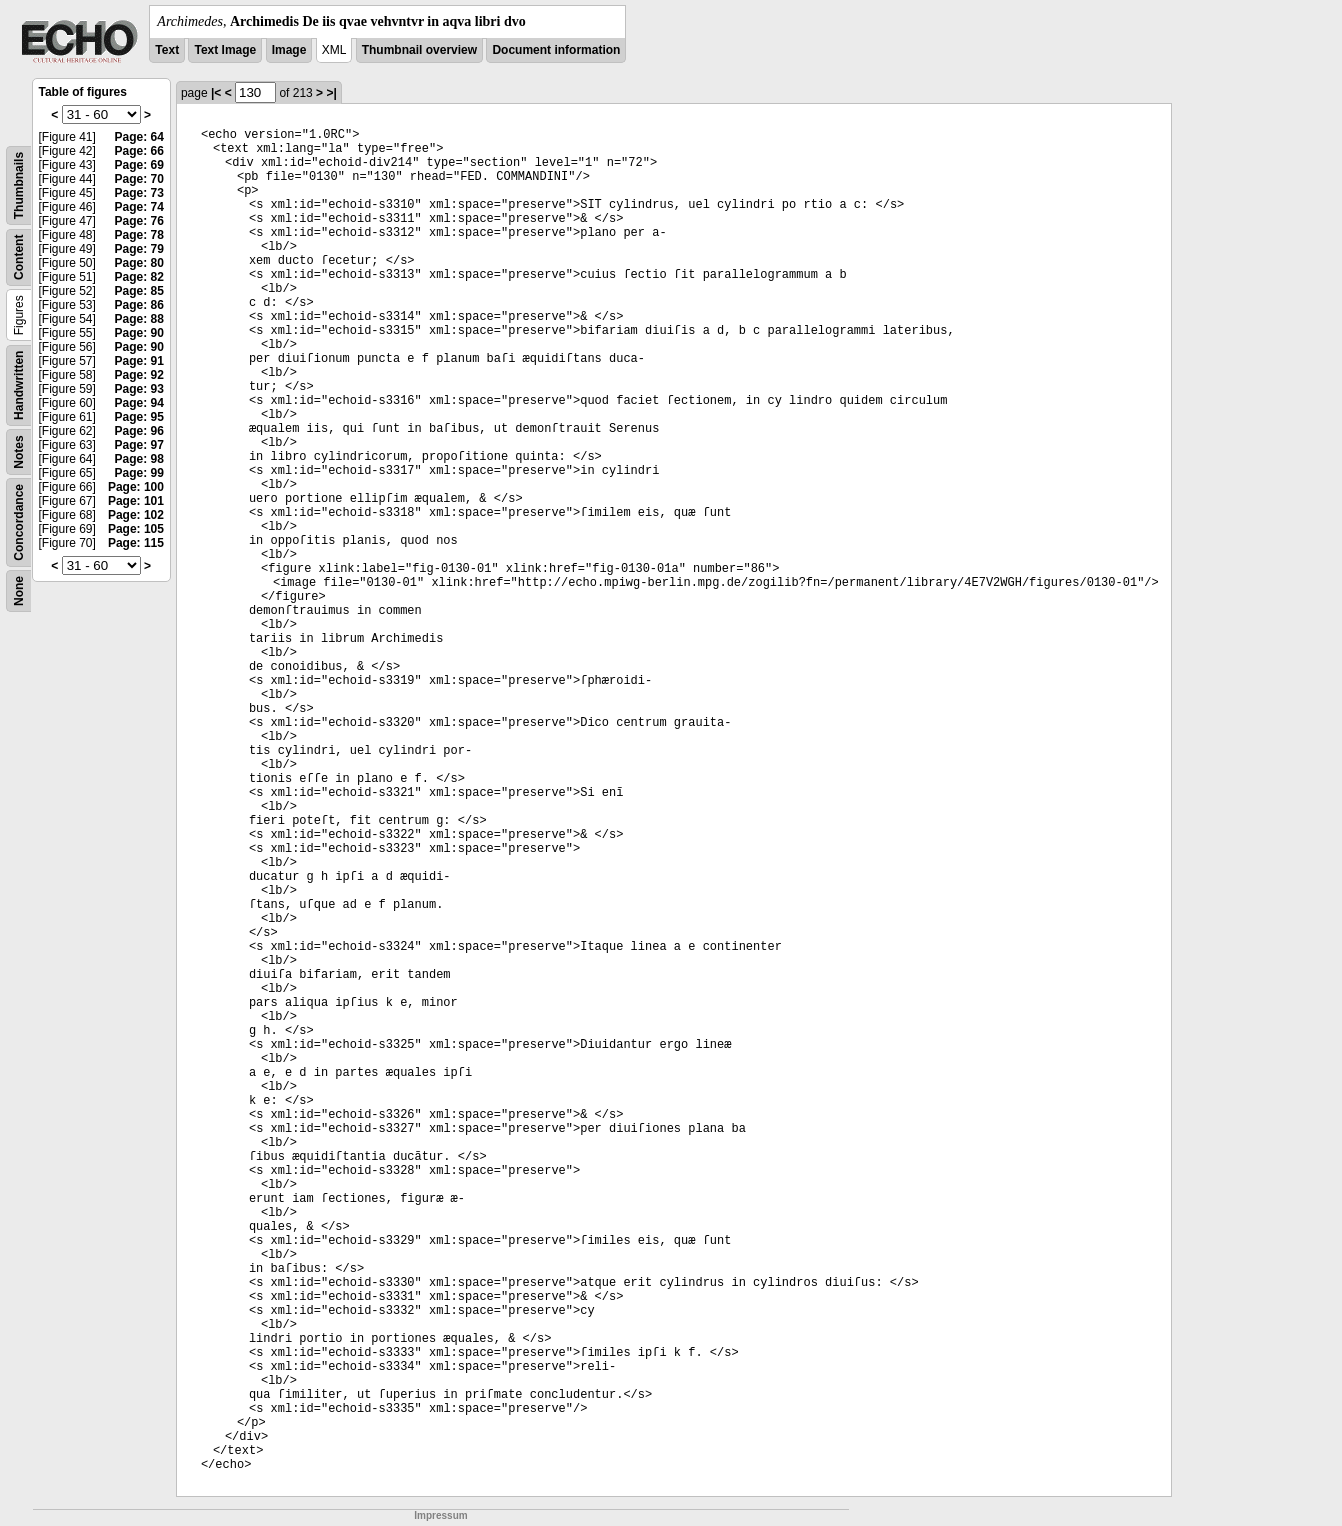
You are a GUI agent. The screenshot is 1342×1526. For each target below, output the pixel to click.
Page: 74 (139, 207)
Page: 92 (139, 375)
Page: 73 (139, 193)
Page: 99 (139, 473)
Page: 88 (139, 319)
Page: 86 (139, 305)
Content (19, 257)
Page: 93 (139, 389)
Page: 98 (139, 459)
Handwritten (19, 385)
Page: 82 (139, 277)
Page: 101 (136, 501)
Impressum (440, 1515)
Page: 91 (139, 361)
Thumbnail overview (419, 50)
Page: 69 (139, 165)
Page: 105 (136, 529)
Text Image (225, 50)
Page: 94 (139, 403)
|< (216, 93)
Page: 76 (139, 221)
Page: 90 (139, 333)
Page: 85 (139, 291)
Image (289, 50)
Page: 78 (139, 235)
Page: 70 (139, 179)
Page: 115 (136, 543)
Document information (556, 50)
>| (331, 93)
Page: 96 (139, 431)
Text (167, 50)
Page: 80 (139, 263)
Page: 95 (139, 417)
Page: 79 (139, 249)
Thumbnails (19, 185)
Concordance (19, 522)
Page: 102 (136, 515)
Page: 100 (136, 487)
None (19, 591)
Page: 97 (139, 445)
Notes (19, 451)
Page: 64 (139, 137)
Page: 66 (139, 151)
